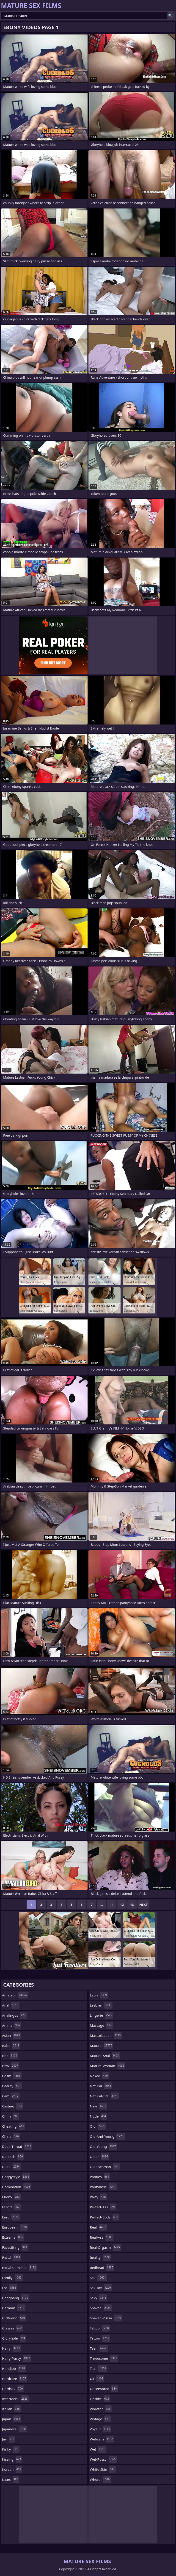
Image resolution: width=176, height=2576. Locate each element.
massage (101, 2025)
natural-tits (104, 2096)
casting (12, 2106)
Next (143, 1904)
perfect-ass (103, 2207)
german (13, 2307)
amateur (15, 1995)
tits (98, 2368)
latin (99, 1995)
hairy (11, 2348)
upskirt (100, 2398)
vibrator (101, 2408)
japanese (14, 2429)
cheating (13, 2126)
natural (101, 2085)
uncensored (104, 2388)
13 (132, 1904)
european (15, 2227)
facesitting (15, 2247)
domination (16, 2186)
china (11, 2136)
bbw (10, 2065)
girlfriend (14, 2318)
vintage (100, 2418)
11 (112, 1904)
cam (10, 2096)
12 (122, 1904)
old (98, 2126)
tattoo (100, 2338)
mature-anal (105, 2055)
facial (11, 2257)
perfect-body (104, 2217)
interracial (15, 2398)
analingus (14, 2015)
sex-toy (101, 2287)
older (99, 2156)
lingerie (101, 2015)
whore (100, 2479)
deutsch (13, 2156)
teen (99, 2348)
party (98, 2196)
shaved (101, 2307)
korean (12, 2469)
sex (98, 2277)
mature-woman (107, 2065)
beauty (12, 2085)
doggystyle (16, 2176)
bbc (10, 2055)
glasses (12, 2328)
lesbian (101, 2005)
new (98, 2106)
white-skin (103, 2469)
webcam (102, 2439)
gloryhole (14, 2338)
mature (101, 2045)
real (98, 2227)
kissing (12, 2459)
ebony (11, 2196)
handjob (14, 2368)
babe (11, 2045)
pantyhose (103, 2186)
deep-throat (17, 2146)
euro (11, 2217)
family (12, 2277)
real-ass (101, 2237)
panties (100, 2176)
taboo (100, 2328)
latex (10, 2479)
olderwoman (105, 2166)
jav (8, 2439)
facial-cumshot (19, 2267)
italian (11, 2408)
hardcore (14, 2378)
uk (97, 2378)
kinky (10, 2449)
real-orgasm (105, 2247)
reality (100, 2257)
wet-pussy (103, 2459)
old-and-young (107, 2136)
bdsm (12, 2075)
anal (10, 2005)
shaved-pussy (106, 2318)
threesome (104, 2358)
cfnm (10, 2116)
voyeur (100, 2429)
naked (99, 2075)
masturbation (106, 2035)
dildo (11, 2166)
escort (11, 2207)
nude (98, 2116)
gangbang (15, 2297)
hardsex (13, 2388)
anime (11, 2025)
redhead (102, 2267)
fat (9, 2287)
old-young (103, 2146)
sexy (98, 2297)
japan (11, 2418)
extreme (13, 2237)
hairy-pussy (16, 2358)
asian (11, 2035)
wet (98, 2449)
